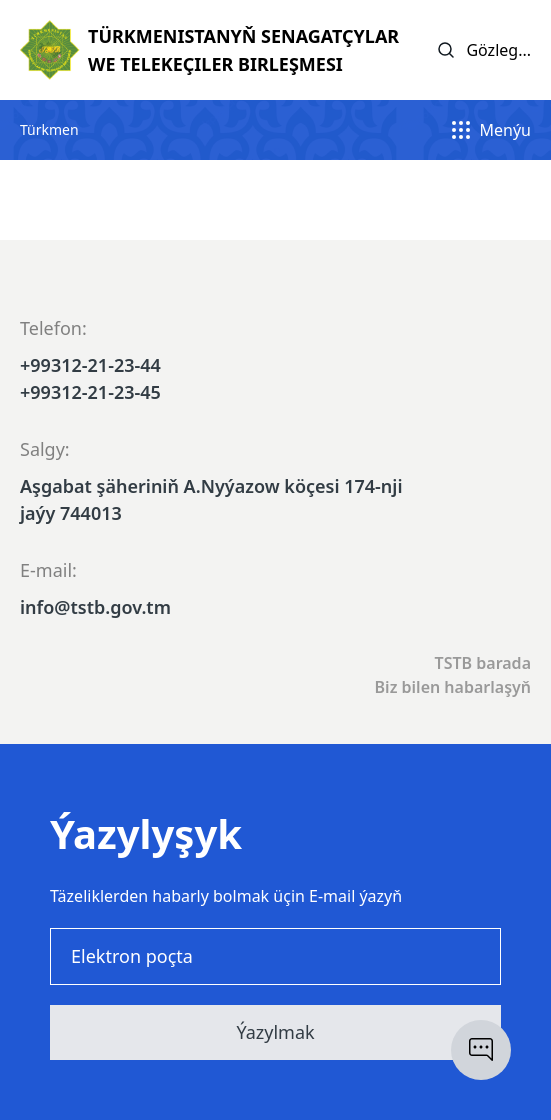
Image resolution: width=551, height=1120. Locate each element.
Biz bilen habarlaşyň (453, 687)
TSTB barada (483, 663)
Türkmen (49, 129)
